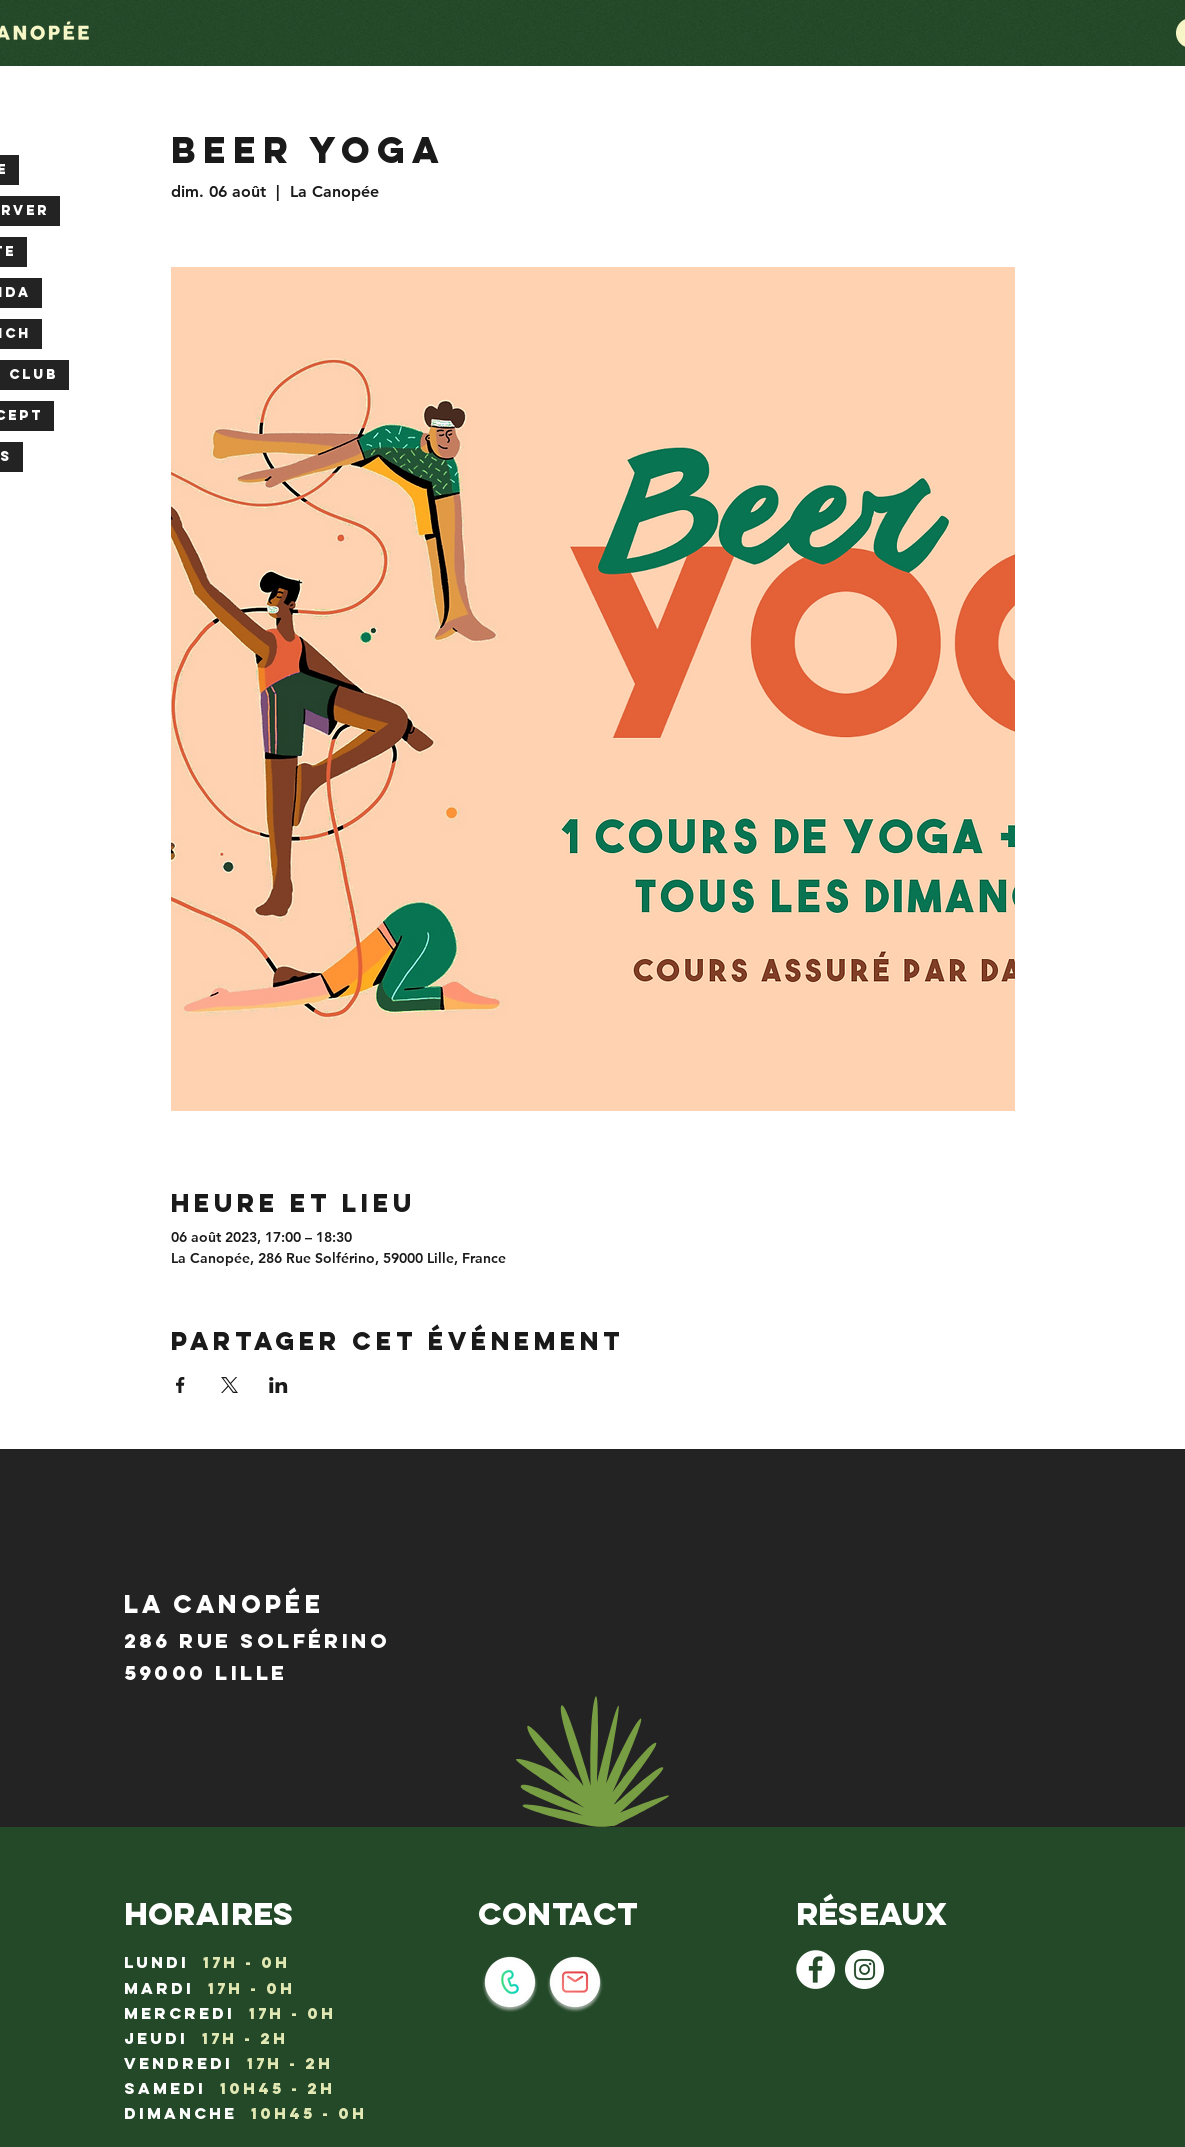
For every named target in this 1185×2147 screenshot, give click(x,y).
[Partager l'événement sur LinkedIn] (278, 1385)
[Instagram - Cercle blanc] (864, 1969)
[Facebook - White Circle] (815, 1969)
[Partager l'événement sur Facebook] (180, 1385)
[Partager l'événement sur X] (229, 1385)
